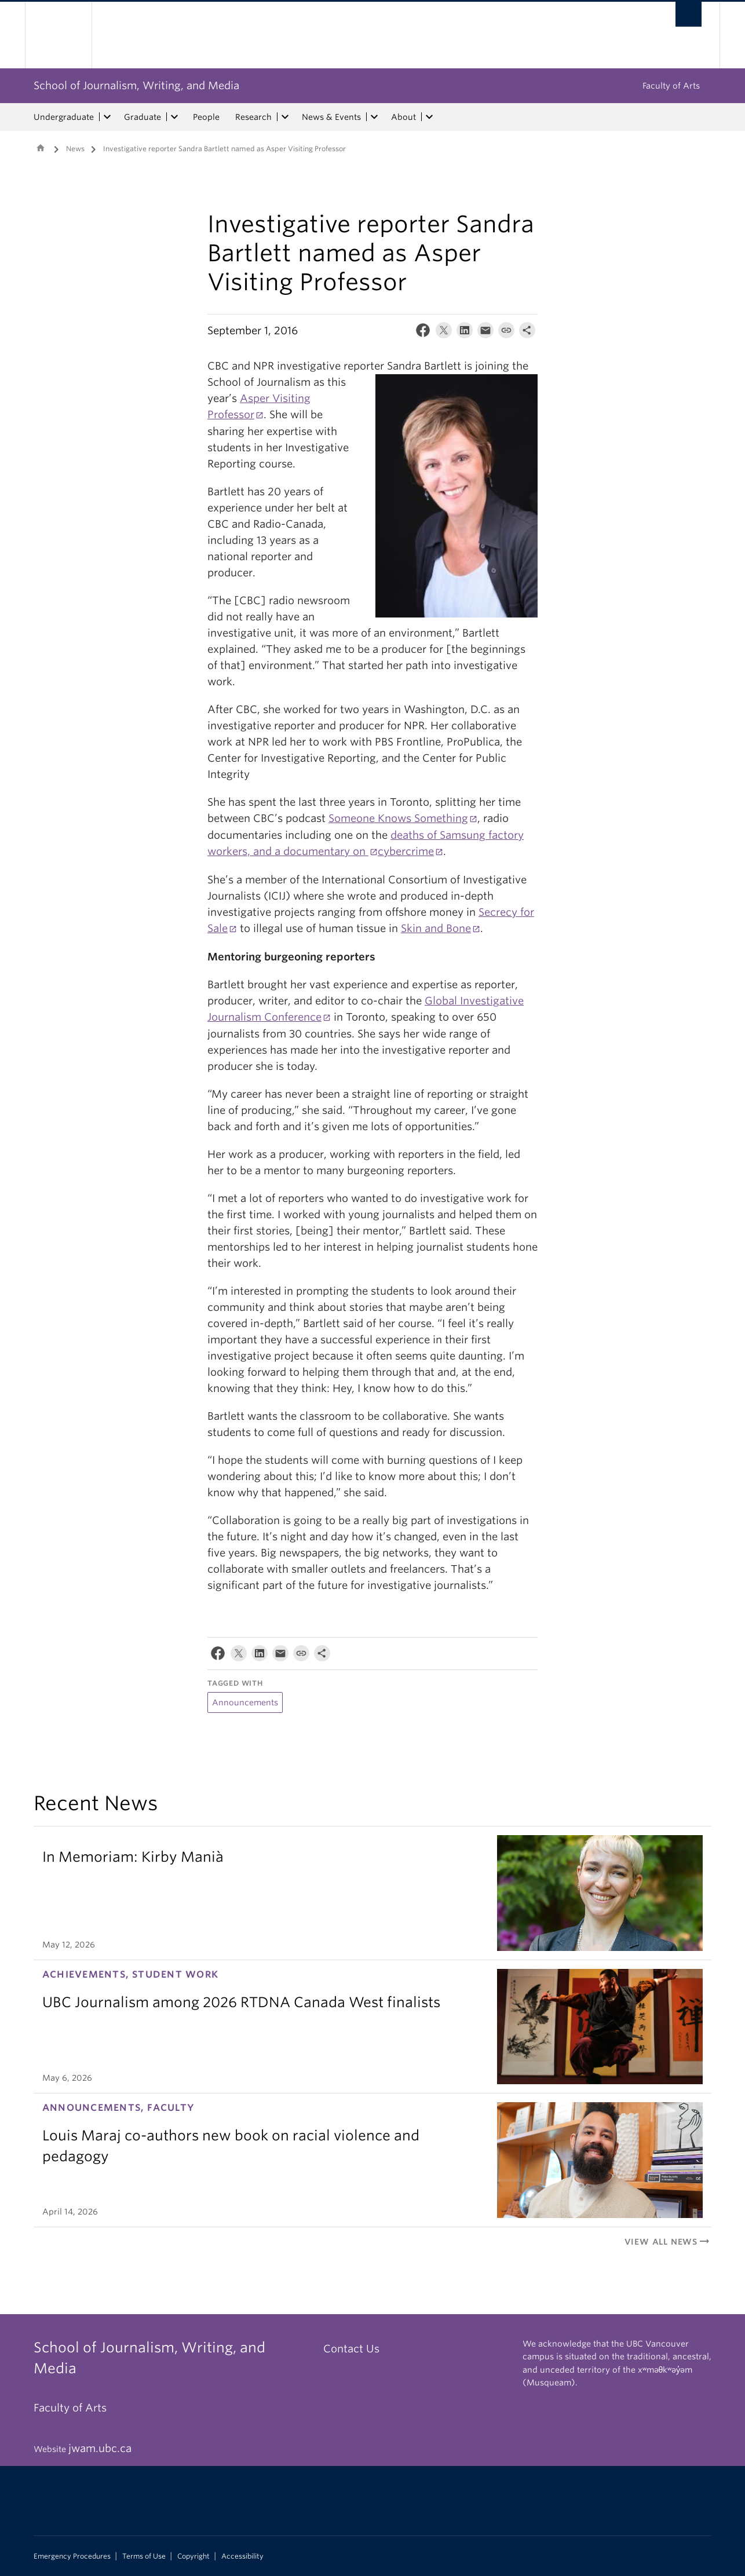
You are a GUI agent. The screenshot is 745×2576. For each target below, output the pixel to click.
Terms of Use (144, 2556)
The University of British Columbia (58, 35)
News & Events (331, 117)
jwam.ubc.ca (100, 2448)
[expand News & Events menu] (374, 117)
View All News (668, 2241)
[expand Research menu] (285, 117)
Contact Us (351, 2349)
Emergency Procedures (72, 2556)
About (403, 117)
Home (41, 147)
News (75, 148)
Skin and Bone (436, 928)
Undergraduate (64, 117)
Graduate (142, 117)
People (206, 117)
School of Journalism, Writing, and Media (136, 85)
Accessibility (242, 2556)
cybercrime (406, 851)
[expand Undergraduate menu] (107, 117)
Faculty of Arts (671, 85)
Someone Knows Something (398, 818)
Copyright (193, 2556)
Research (253, 117)
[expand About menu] (429, 117)
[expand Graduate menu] (174, 117)
